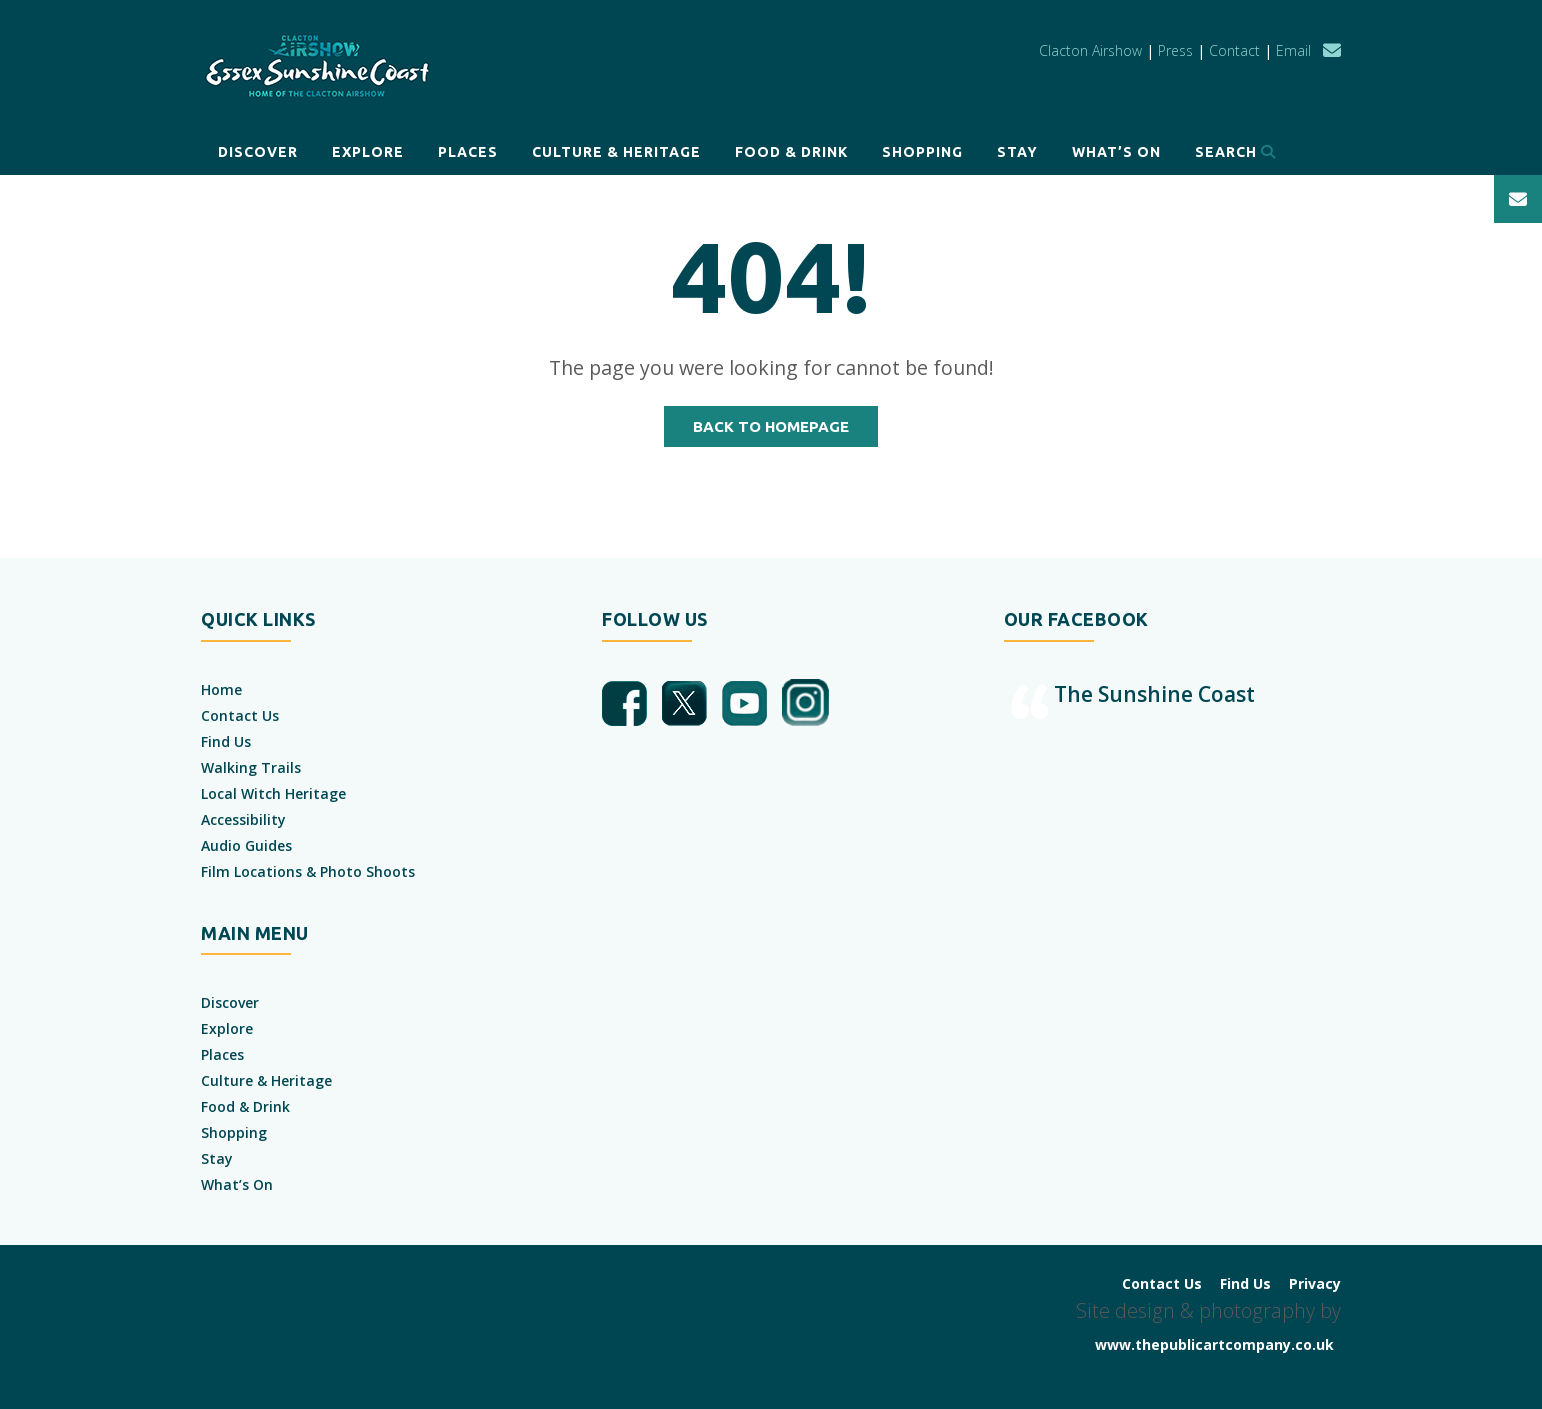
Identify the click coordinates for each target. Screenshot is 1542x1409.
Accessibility (243, 819)
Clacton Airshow (1090, 50)
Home (221, 689)
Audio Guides (246, 845)
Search (1235, 152)
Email (1293, 50)
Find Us (226, 741)
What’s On (1116, 152)
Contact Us (240, 715)
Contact (1234, 50)
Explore (368, 152)
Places (468, 152)
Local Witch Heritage (273, 793)
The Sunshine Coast (1154, 694)
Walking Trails (251, 767)
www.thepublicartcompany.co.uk (1214, 1344)
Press (1175, 50)
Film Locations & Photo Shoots (308, 871)
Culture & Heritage (616, 152)
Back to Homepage (771, 426)
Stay (1017, 152)
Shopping (922, 152)
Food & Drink (791, 152)
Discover (258, 152)
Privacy (1315, 1283)
